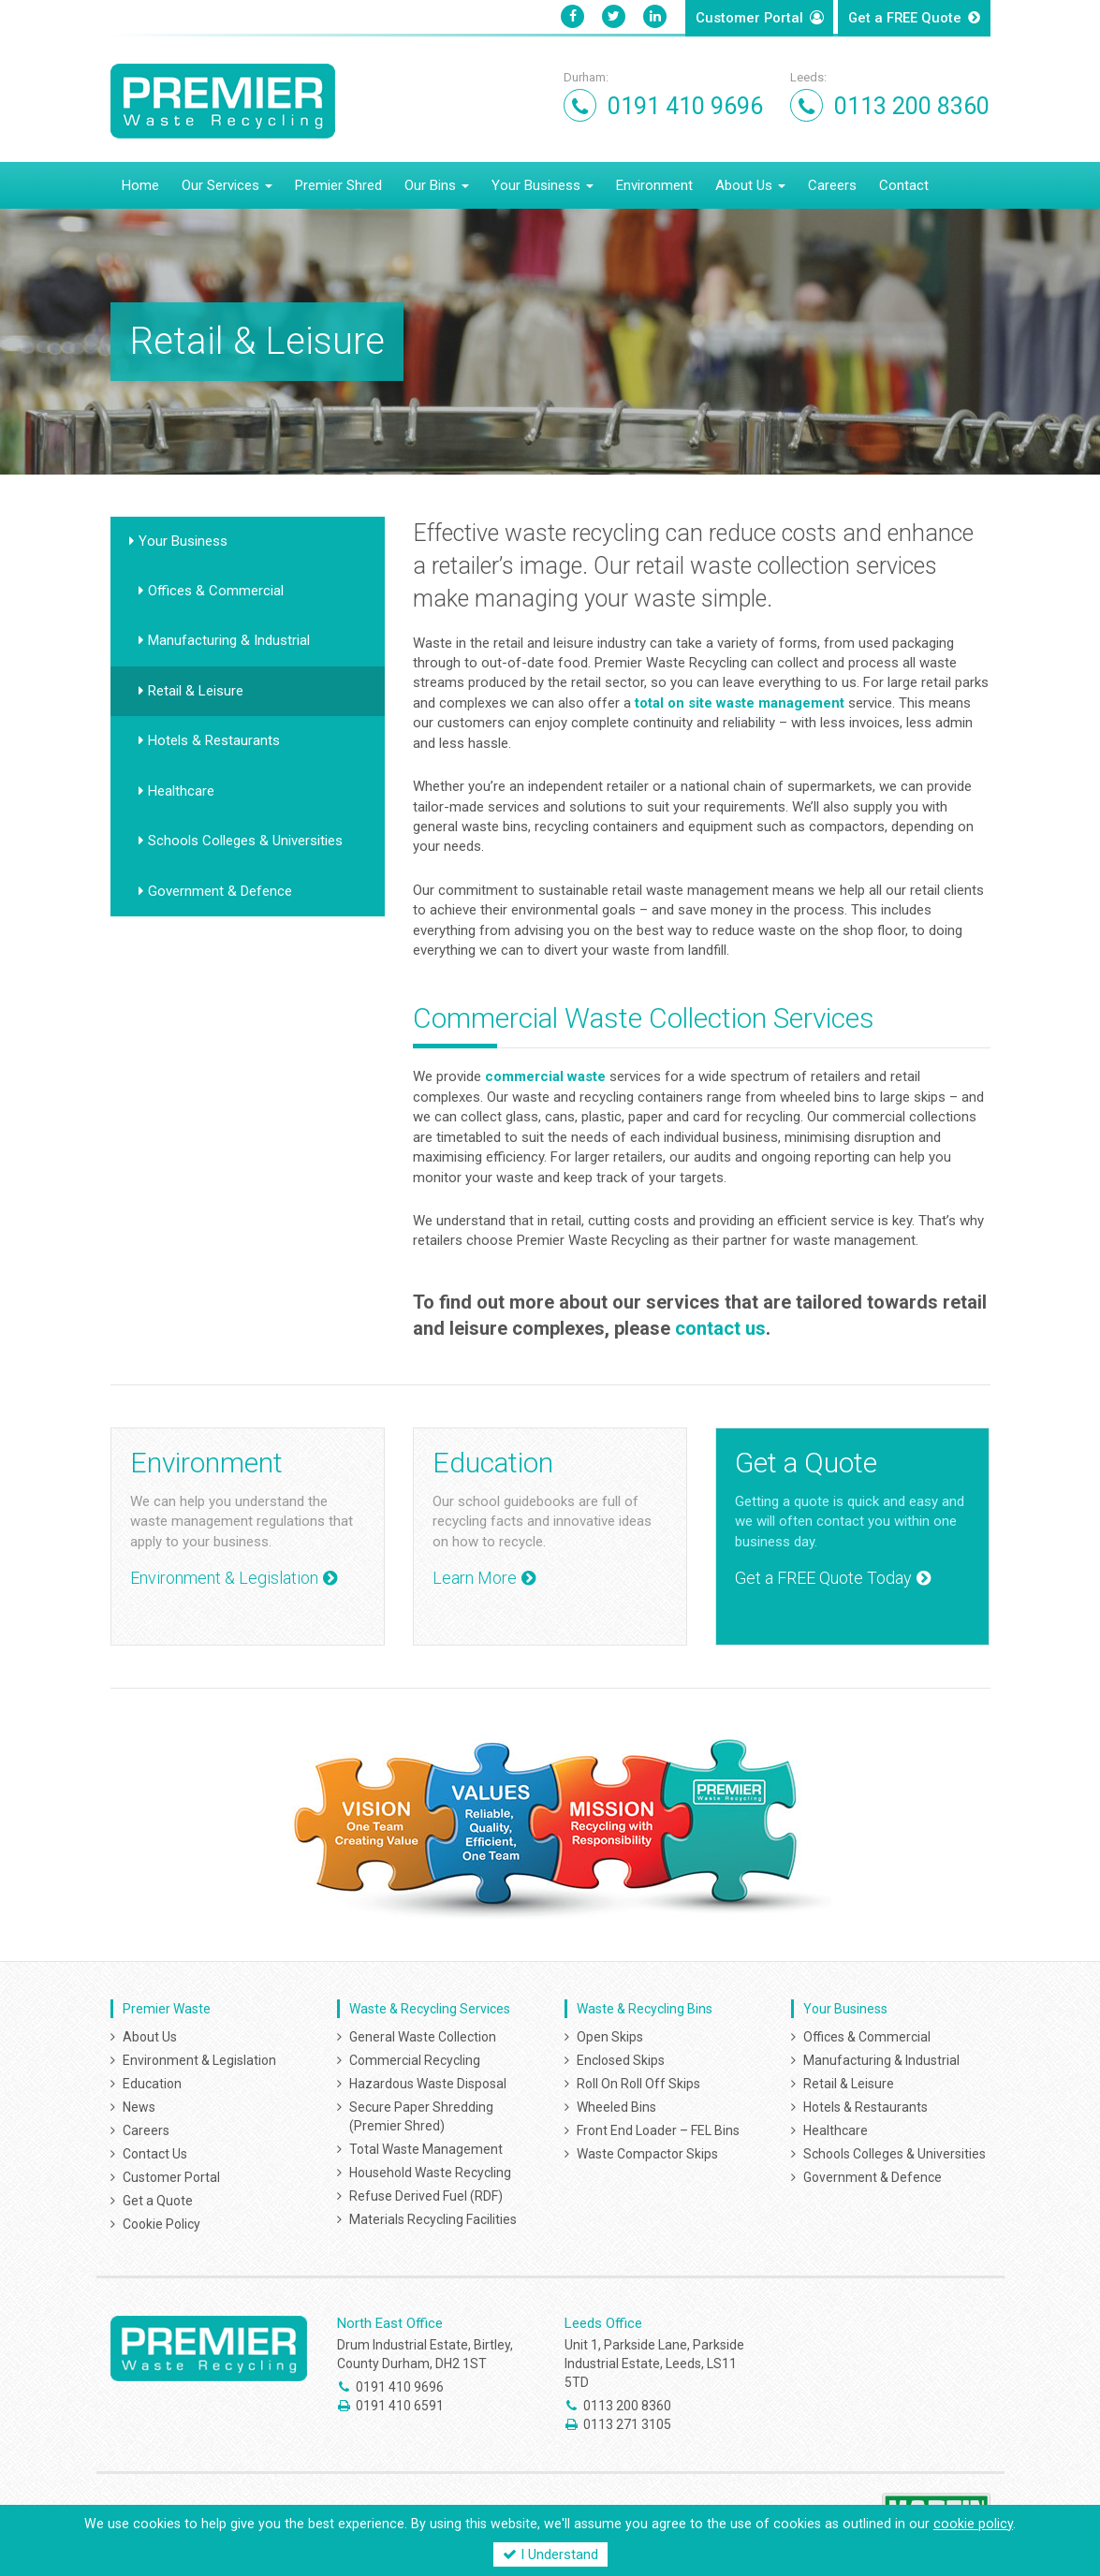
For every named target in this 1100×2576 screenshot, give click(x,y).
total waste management (739, 700)
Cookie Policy (161, 2221)
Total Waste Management (426, 2146)
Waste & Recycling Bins (644, 2005)
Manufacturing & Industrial (229, 638)
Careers (832, 182)
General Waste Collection (422, 2034)
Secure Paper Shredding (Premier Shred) (421, 2113)
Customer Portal (749, 18)
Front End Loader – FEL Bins (658, 2127)
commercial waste (545, 1074)
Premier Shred (338, 182)
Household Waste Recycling (430, 2169)
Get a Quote (904, 18)
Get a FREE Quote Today (823, 1576)
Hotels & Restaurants (214, 738)
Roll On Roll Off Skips (638, 2080)
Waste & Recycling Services (429, 2005)
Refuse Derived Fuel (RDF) (426, 2193)
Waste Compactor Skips (647, 2151)
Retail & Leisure (195, 688)
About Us (750, 182)
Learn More (475, 1576)
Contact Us (155, 2151)
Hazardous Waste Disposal (427, 2080)
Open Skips (610, 2034)
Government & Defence (220, 888)
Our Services (227, 182)
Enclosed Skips (621, 2057)
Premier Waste (167, 2005)
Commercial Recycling (414, 2057)
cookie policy (973, 2523)
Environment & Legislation (224, 1576)
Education (152, 2080)
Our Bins (436, 182)
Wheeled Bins (616, 2104)
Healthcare (181, 788)
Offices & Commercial (216, 587)
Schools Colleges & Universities (245, 838)
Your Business (542, 182)
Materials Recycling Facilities (433, 2216)
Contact (904, 182)
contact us (720, 1326)
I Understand (550, 2554)
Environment (654, 182)
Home (140, 182)
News (139, 2104)
